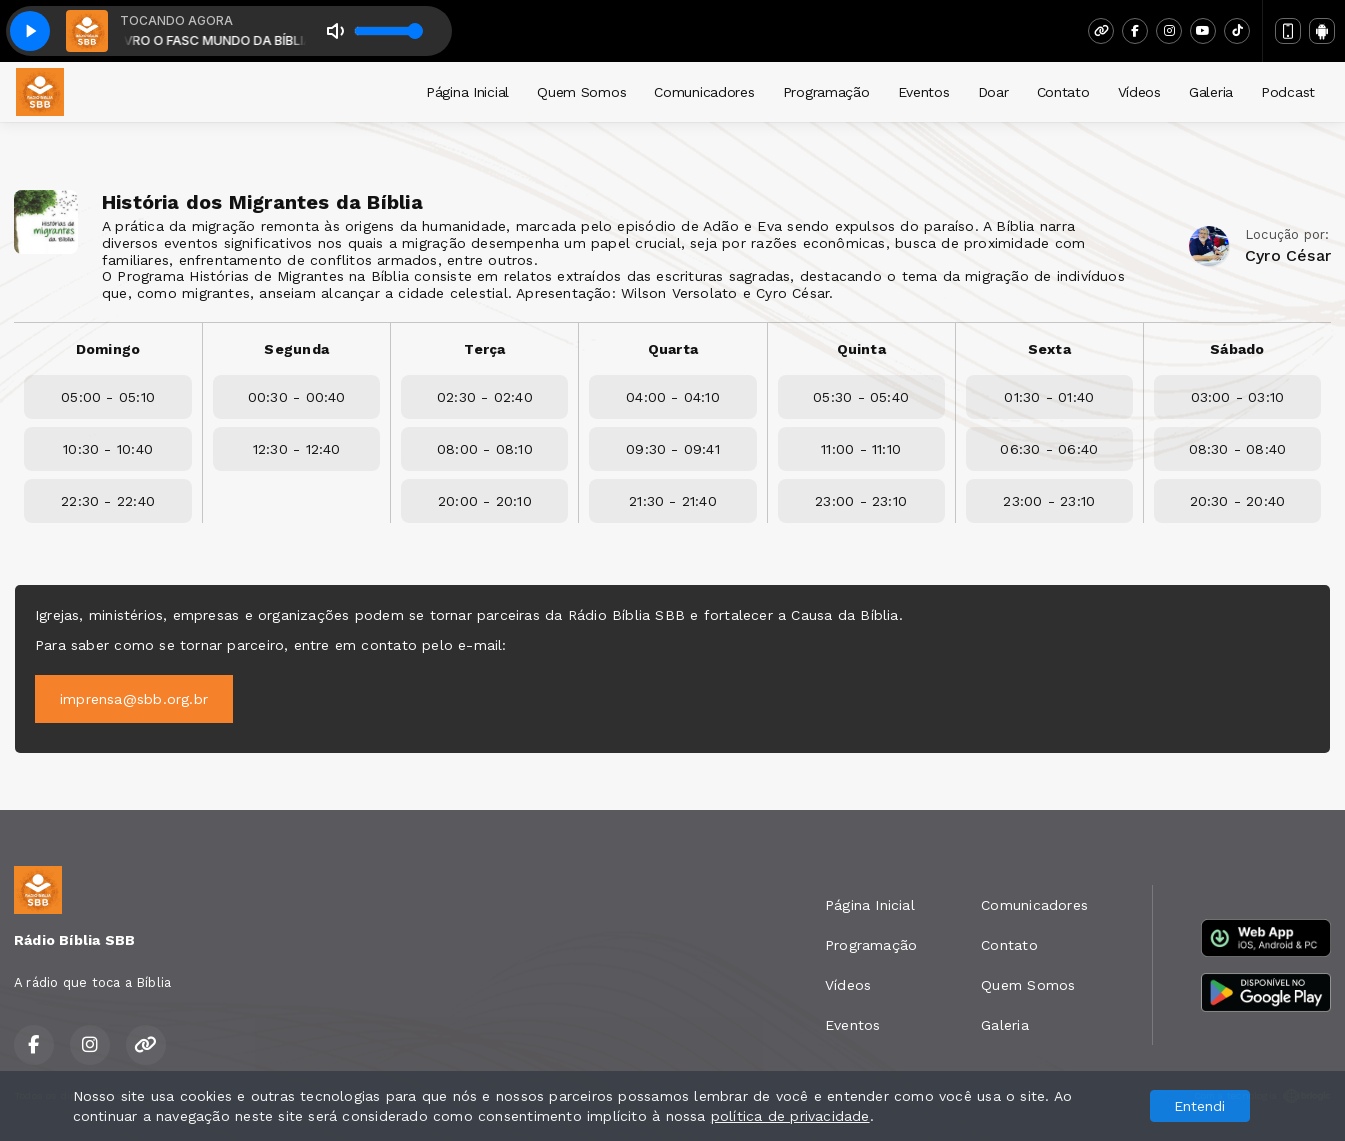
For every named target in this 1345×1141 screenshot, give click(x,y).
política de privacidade (790, 1116)
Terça (484, 349)
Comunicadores (704, 92)
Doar (993, 92)
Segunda (296, 349)
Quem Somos (581, 92)
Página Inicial (467, 92)
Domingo (108, 349)
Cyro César (1288, 255)
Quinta (861, 349)
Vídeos (1139, 92)
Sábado (1237, 349)
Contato (1063, 92)
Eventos (924, 92)
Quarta (673, 349)
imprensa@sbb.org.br (134, 699)
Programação (826, 92)
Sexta (1049, 349)
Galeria (1211, 92)
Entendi (1199, 1106)
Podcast (1288, 92)
